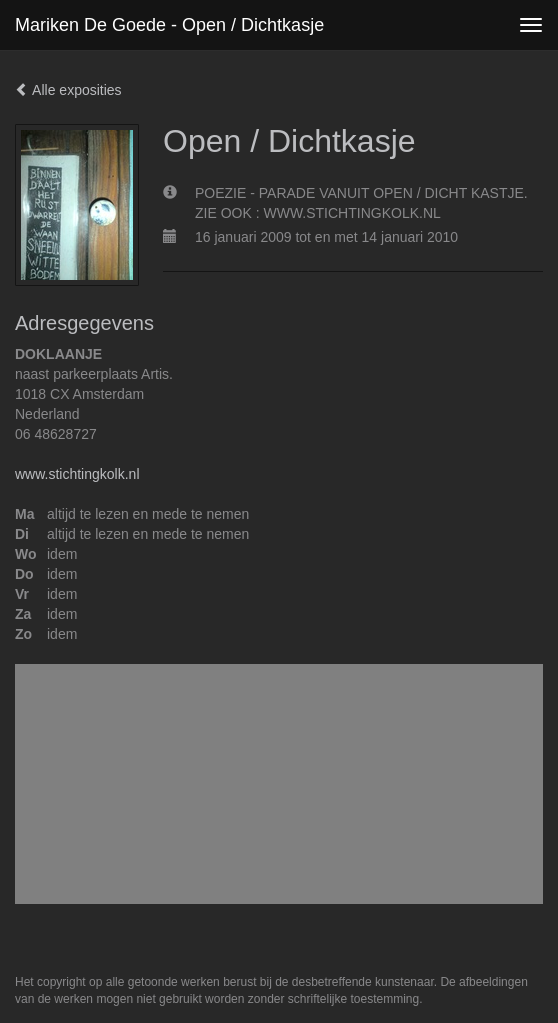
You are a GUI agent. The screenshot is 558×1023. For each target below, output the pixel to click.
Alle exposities (68, 90)
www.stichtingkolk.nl (77, 474)
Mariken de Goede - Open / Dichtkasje (169, 25)
